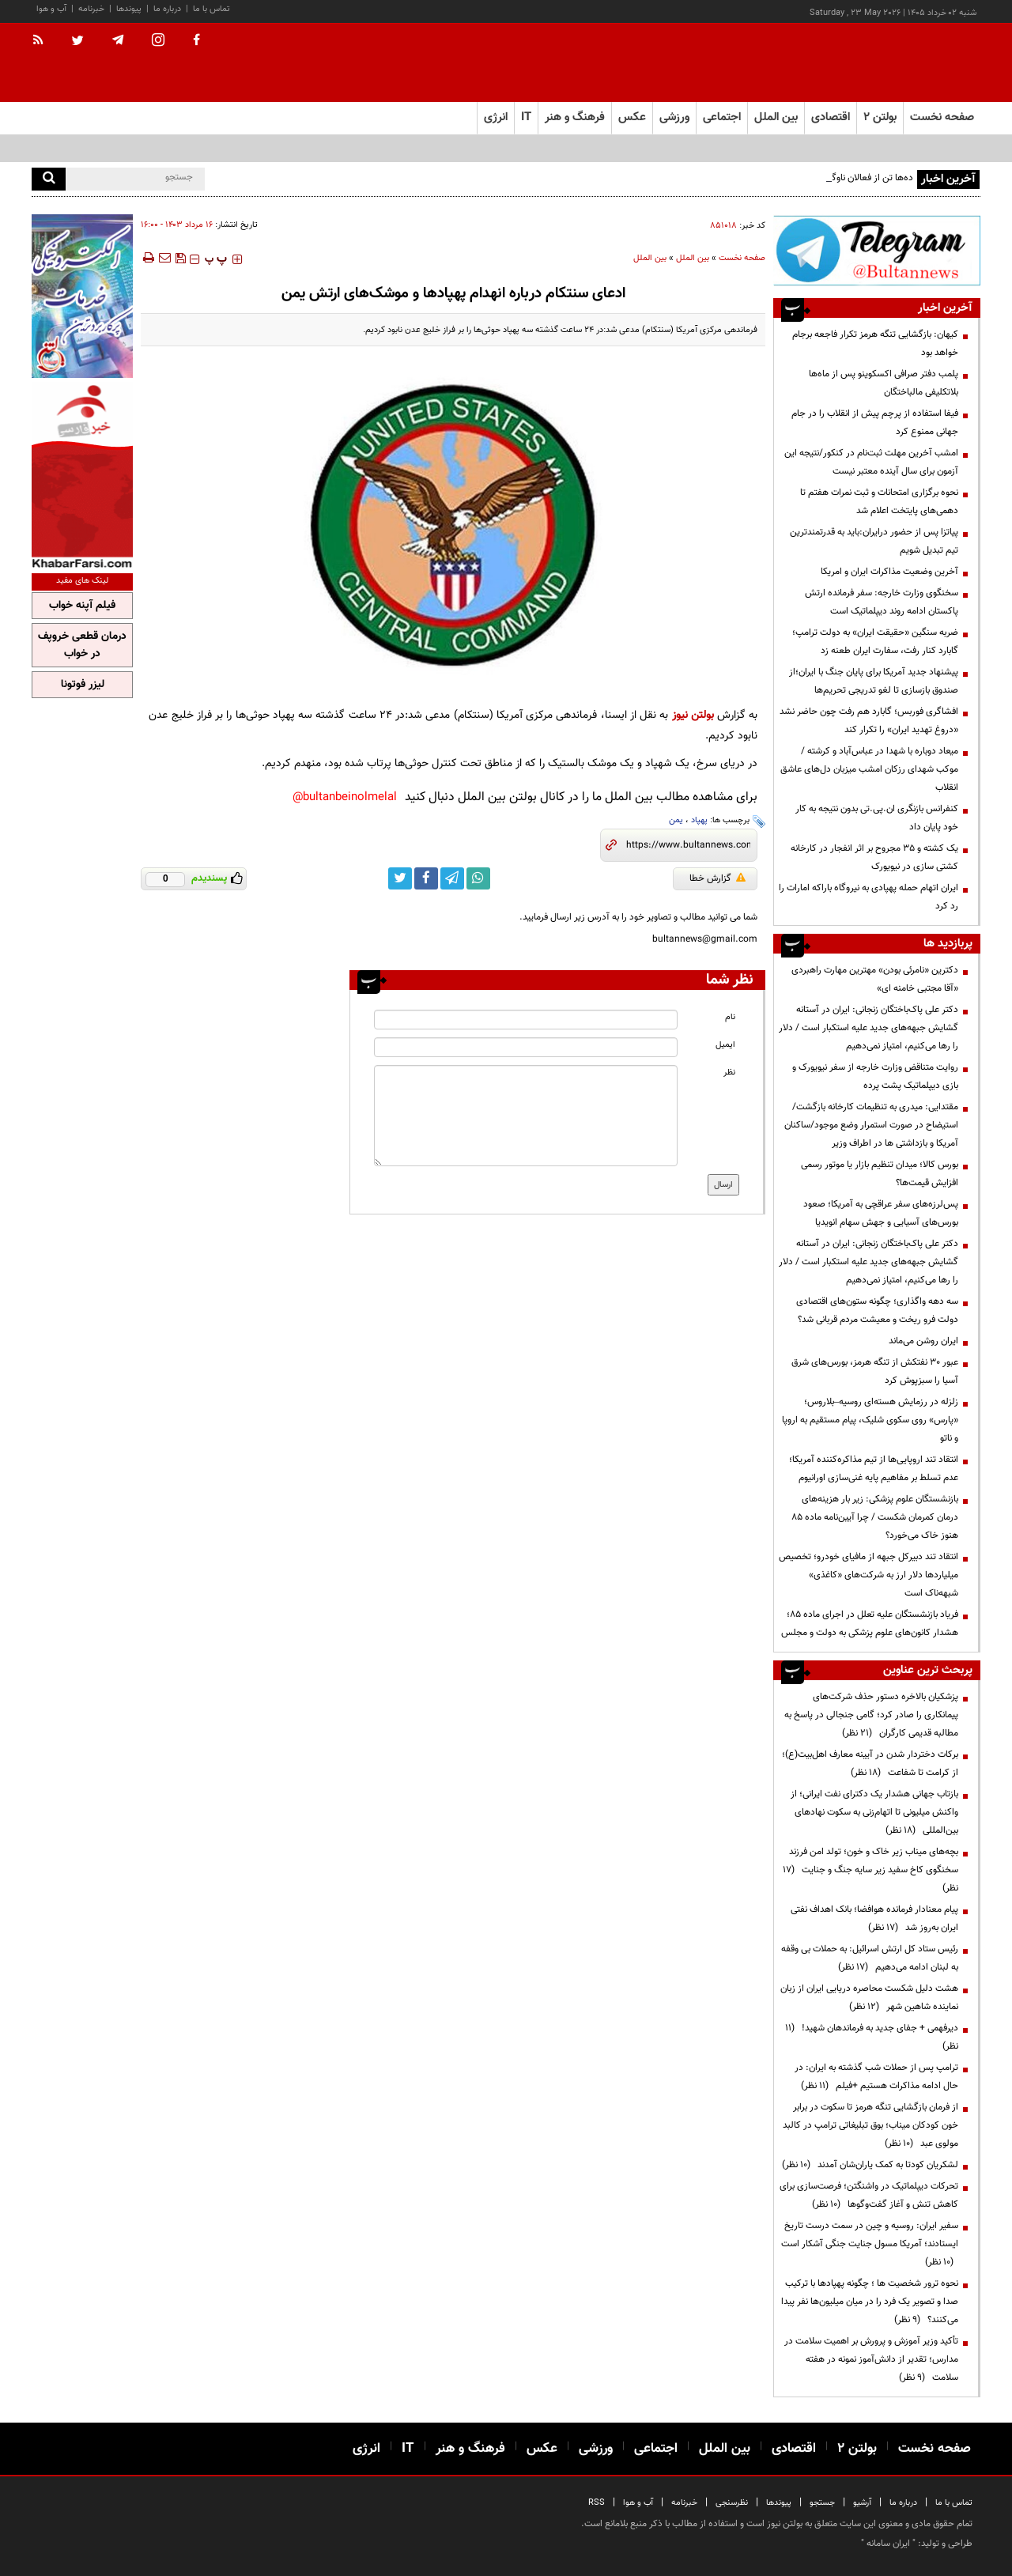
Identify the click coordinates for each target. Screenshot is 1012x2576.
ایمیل (725, 1045)
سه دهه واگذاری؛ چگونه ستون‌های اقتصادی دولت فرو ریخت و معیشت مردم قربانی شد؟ (877, 1310)
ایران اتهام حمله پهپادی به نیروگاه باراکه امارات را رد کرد (868, 897)
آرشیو (862, 2503)
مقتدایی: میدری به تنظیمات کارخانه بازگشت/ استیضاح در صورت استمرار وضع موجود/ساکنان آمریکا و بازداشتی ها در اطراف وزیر (871, 1125)
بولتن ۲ (880, 117)
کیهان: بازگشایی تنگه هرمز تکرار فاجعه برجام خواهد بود (875, 343)
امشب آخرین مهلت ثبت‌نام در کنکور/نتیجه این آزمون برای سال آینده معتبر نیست (871, 462)
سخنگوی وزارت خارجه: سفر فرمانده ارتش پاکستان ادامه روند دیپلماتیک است (881, 602)
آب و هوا (51, 9)
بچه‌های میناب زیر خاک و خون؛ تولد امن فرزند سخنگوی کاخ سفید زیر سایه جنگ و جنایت (870, 1870)
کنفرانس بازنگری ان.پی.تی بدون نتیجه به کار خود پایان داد (876, 818)
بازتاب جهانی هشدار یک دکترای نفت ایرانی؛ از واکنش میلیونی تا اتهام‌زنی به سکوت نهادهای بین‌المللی (874, 1812)
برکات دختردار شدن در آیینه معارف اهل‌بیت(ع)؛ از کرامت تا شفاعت (870, 1763)
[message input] (526, 1115)
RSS (596, 2503)
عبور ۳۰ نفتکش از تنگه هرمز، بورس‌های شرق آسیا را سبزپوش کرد (874, 1371)
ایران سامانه (888, 2543)
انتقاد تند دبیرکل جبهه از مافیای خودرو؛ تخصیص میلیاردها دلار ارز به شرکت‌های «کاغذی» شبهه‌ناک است (868, 1575)
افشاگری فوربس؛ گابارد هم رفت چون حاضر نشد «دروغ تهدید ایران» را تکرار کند (869, 720)
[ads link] (876, 250)
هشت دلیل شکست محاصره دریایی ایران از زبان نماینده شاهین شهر (869, 1997)
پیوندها (129, 9)
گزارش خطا (717, 878)
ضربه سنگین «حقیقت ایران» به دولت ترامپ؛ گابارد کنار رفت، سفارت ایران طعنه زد (875, 641)
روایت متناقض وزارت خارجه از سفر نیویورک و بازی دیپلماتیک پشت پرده (875, 1076)
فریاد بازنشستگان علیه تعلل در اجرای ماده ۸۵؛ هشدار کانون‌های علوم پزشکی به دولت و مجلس (869, 1623)
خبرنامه (91, 9)
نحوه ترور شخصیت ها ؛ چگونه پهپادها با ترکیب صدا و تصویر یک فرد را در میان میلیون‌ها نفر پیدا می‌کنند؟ (869, 2301)
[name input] (526, 1019)
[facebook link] (426, 878)
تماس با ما (211, 9)
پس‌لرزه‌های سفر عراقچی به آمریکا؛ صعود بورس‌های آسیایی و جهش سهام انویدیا (880, 1213)
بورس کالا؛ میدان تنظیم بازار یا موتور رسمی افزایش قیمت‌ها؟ (879, 1174)
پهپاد (699, 820)
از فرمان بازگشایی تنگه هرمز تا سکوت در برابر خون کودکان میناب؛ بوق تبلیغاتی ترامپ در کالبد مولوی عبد (870, 2125)
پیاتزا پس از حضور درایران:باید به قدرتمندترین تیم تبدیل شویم (874, 541)
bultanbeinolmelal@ (345, 797)
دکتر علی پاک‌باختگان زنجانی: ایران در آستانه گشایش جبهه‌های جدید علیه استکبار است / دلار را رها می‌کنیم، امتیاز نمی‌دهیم (868, 1028)
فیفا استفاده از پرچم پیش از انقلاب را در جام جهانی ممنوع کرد (874, 422)
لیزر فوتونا (82, 684)
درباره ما (167, 9)
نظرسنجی (732, 2503)
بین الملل (692, 258)
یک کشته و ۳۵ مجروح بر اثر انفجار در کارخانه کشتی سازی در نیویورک (874, 857)
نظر (729, 1072)
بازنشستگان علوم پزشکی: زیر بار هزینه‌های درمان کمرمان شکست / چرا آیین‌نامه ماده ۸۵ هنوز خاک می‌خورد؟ (874, 1517)
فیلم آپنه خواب (82, 605)
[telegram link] (452, 878)
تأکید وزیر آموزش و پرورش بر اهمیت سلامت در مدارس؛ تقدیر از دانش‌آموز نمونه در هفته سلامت (871, 2359)
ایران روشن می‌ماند (923, 1341)
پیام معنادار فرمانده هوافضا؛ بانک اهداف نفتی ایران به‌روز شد (874, 1918)
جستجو (822, 2503)
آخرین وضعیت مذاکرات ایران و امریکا (889, 572)
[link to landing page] (901, 63)
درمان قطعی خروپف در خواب (82, 645)
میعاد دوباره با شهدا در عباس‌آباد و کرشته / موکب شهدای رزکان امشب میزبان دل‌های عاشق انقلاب (869, 769)
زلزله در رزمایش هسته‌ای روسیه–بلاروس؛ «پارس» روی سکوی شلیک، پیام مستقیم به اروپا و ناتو (870, 1420)
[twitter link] (400, 878)
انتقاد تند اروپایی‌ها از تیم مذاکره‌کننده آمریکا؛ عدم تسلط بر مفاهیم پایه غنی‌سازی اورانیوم (873, 1468)
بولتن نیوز (693, 715)
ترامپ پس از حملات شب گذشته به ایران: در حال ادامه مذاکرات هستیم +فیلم (876, 2076)
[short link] (688, 845)
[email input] (526, 1047)
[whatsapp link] (478, 878)
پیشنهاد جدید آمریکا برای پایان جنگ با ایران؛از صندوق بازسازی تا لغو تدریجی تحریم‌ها (873, 681)
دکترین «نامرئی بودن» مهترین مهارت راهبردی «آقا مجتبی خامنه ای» (874, 979)
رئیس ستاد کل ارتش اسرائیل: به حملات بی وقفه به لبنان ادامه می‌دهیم (869, 1958)
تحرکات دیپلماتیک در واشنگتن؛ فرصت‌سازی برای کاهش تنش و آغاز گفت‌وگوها (869, 2195)
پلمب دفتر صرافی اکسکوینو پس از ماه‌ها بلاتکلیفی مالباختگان (883, 383)
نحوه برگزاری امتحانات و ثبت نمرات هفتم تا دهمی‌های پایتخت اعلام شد (879, 501)
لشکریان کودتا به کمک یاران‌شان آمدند (870, 2165)
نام (730, 1017)
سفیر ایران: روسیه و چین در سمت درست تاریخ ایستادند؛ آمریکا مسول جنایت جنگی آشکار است (869, 2244)
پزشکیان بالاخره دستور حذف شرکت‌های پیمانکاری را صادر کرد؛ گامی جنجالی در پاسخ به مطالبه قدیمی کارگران (871, 1715)
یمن (676, 820)
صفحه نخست (942, 117)
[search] (49, 179)
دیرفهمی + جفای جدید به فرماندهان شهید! (871, 2037)
